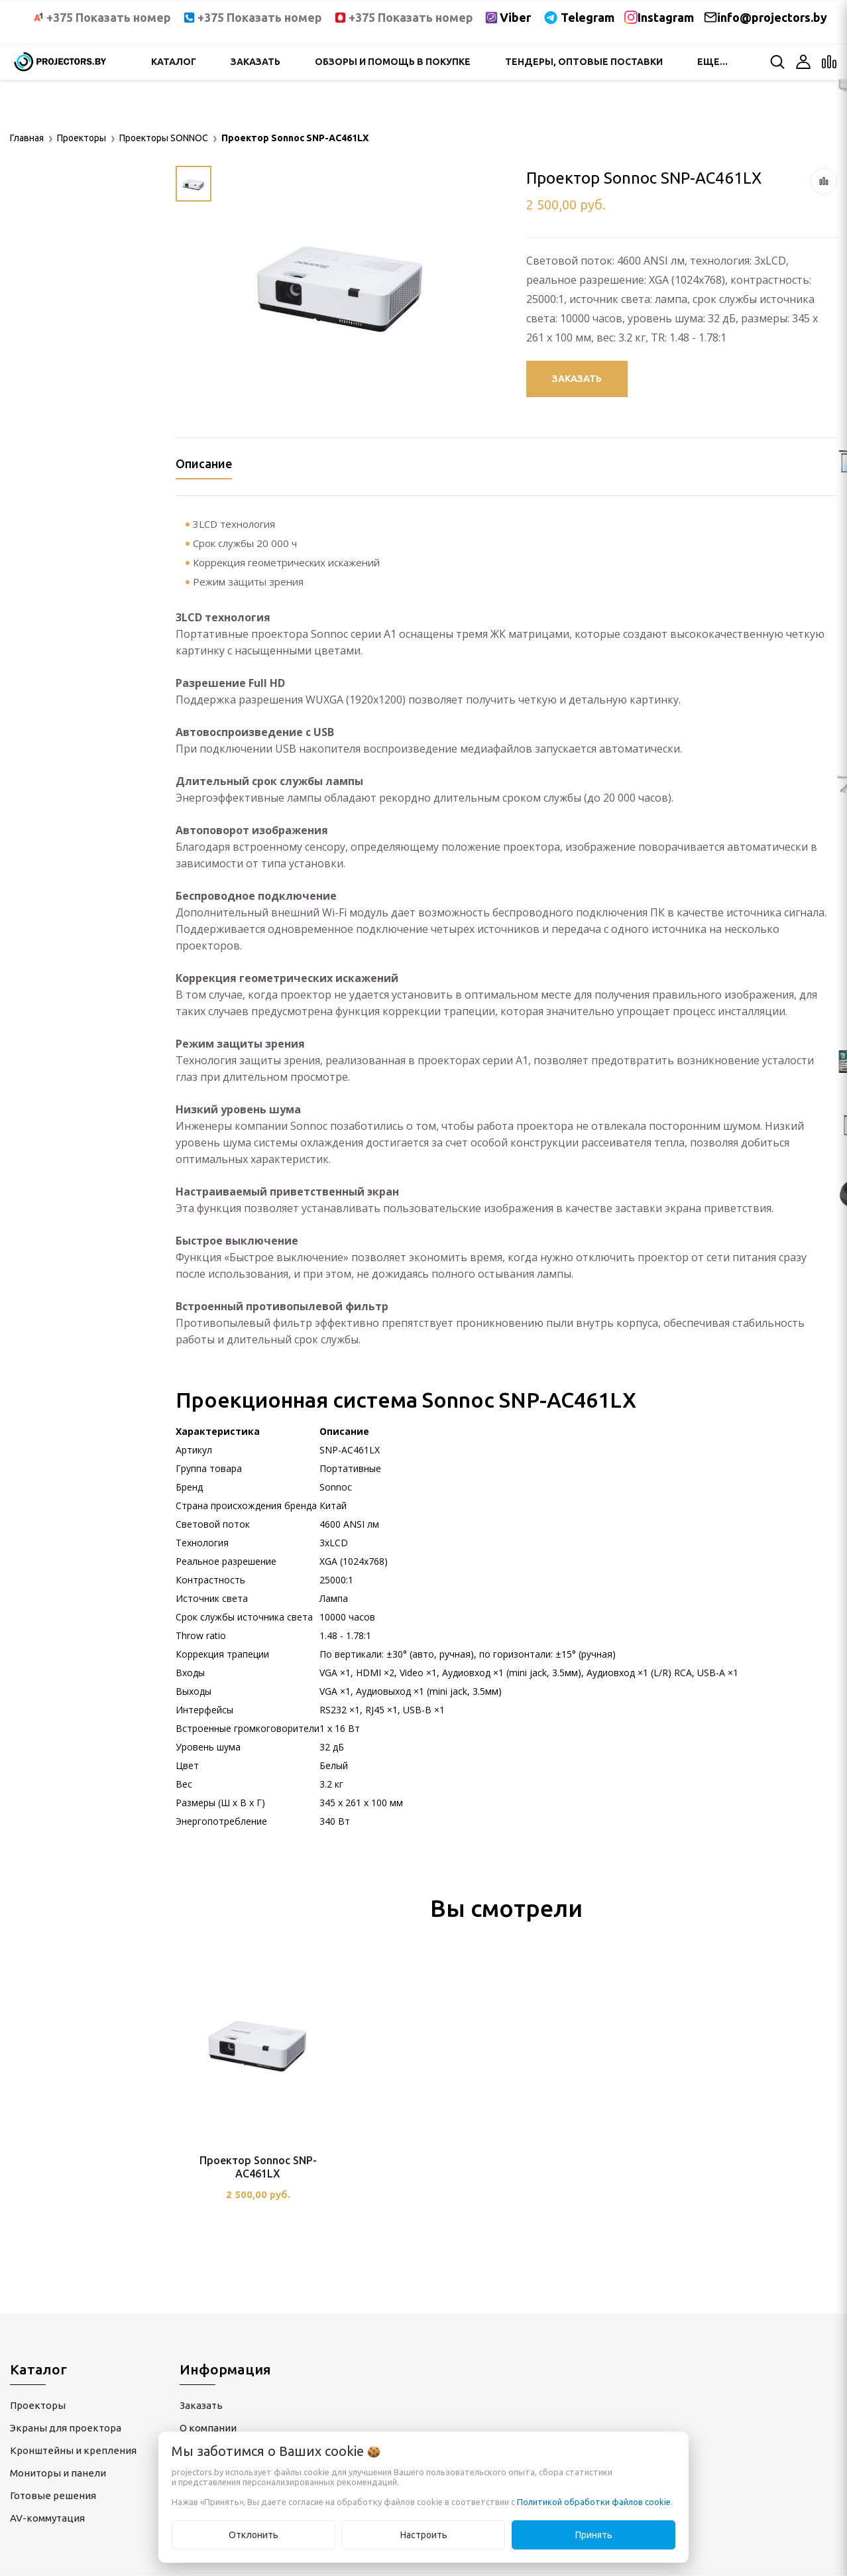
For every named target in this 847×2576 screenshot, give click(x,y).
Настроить (423, 2535)
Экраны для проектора (65, 2427)
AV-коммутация (47, 2518)
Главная (27, 138)
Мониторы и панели (58, 2473)
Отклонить (253, 2535)
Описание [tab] (204, 463)
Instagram (666, 17)
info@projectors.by (772, 17)
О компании (208, 2427)
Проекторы (38, 2405)
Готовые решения (53, 2495)
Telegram (587, 17)
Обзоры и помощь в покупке (393, 61)
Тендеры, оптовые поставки (584, 61)
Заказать (255, 61)
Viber (515, 17)
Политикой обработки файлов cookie (594, 2501)
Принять (593, 2535)
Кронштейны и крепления (73, 2450)
